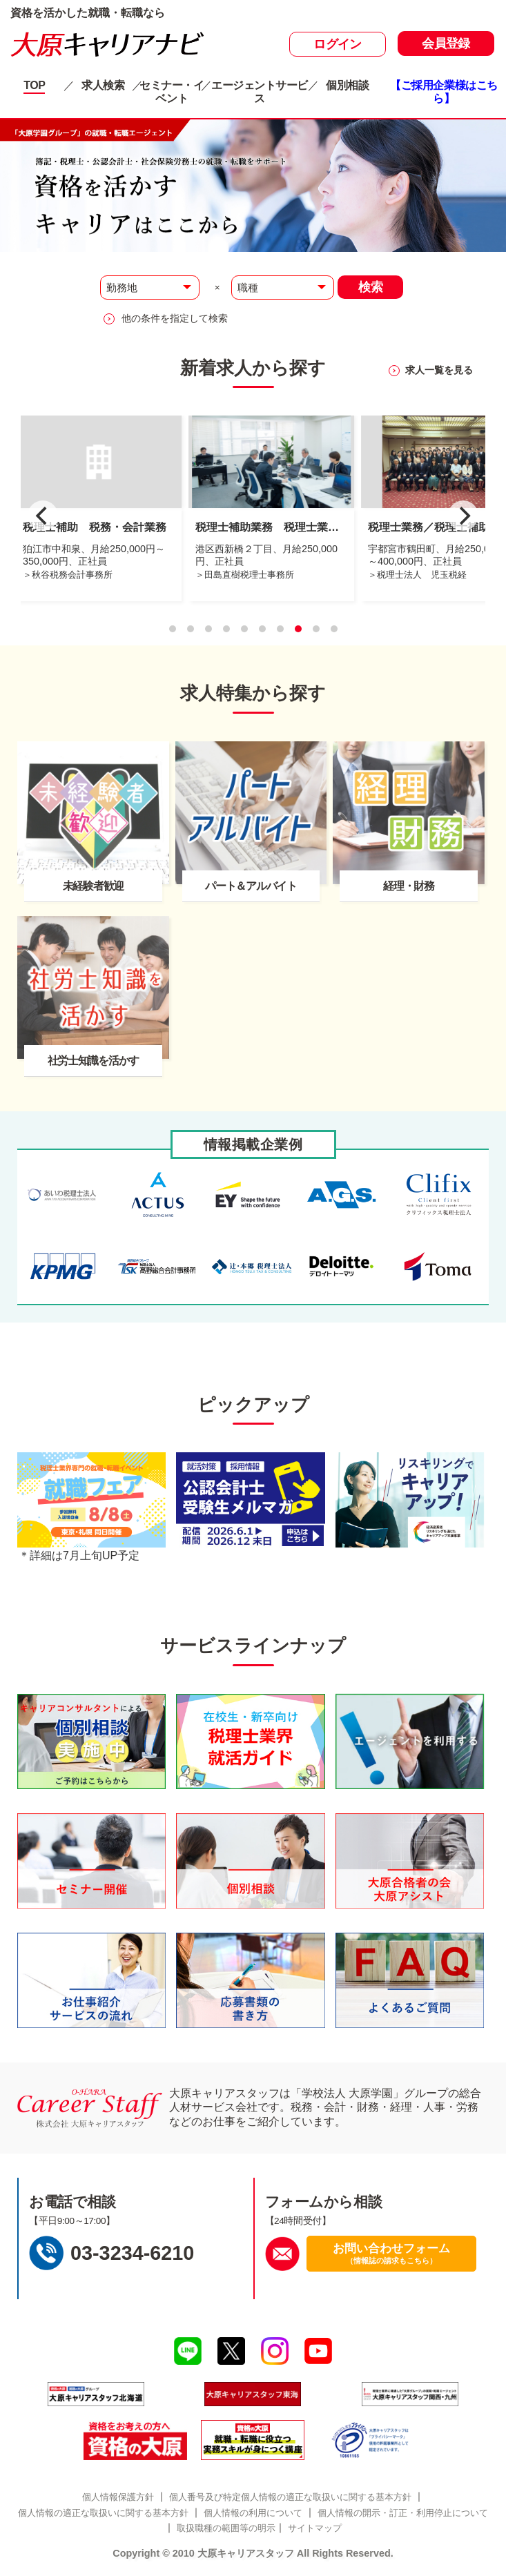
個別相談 (347, 85)
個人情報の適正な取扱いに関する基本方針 (103, 2513)
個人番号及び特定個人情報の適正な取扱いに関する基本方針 (290, 2497)
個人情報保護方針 (118, 2497)
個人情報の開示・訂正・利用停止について (403, 2513)
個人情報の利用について (253, 2513)
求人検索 (102, 85)
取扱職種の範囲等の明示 (226, 2528)
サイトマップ (315, 2528)
